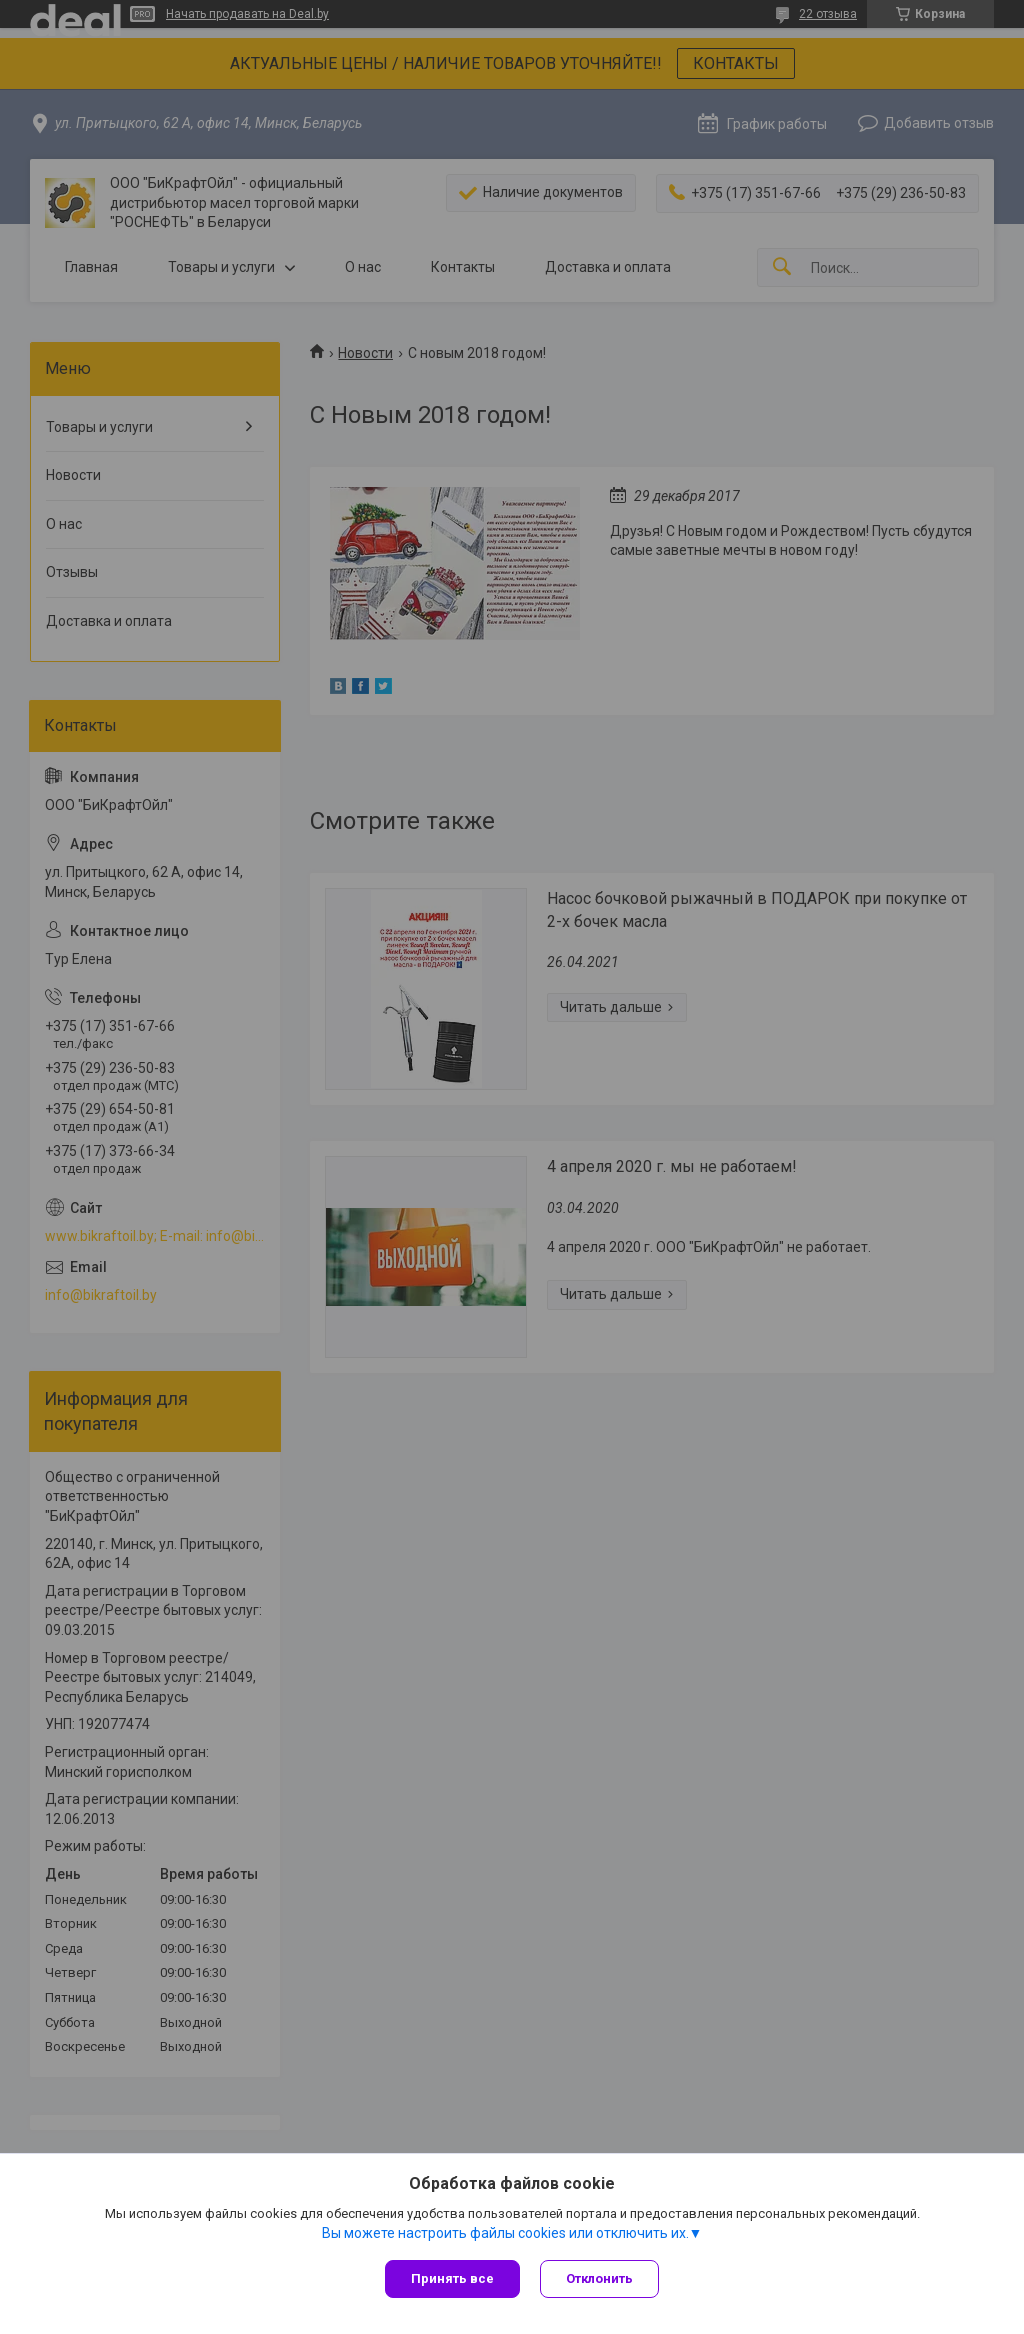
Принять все (452, 2278)
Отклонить (599, 2278)
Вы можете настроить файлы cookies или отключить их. (505, 2233)
